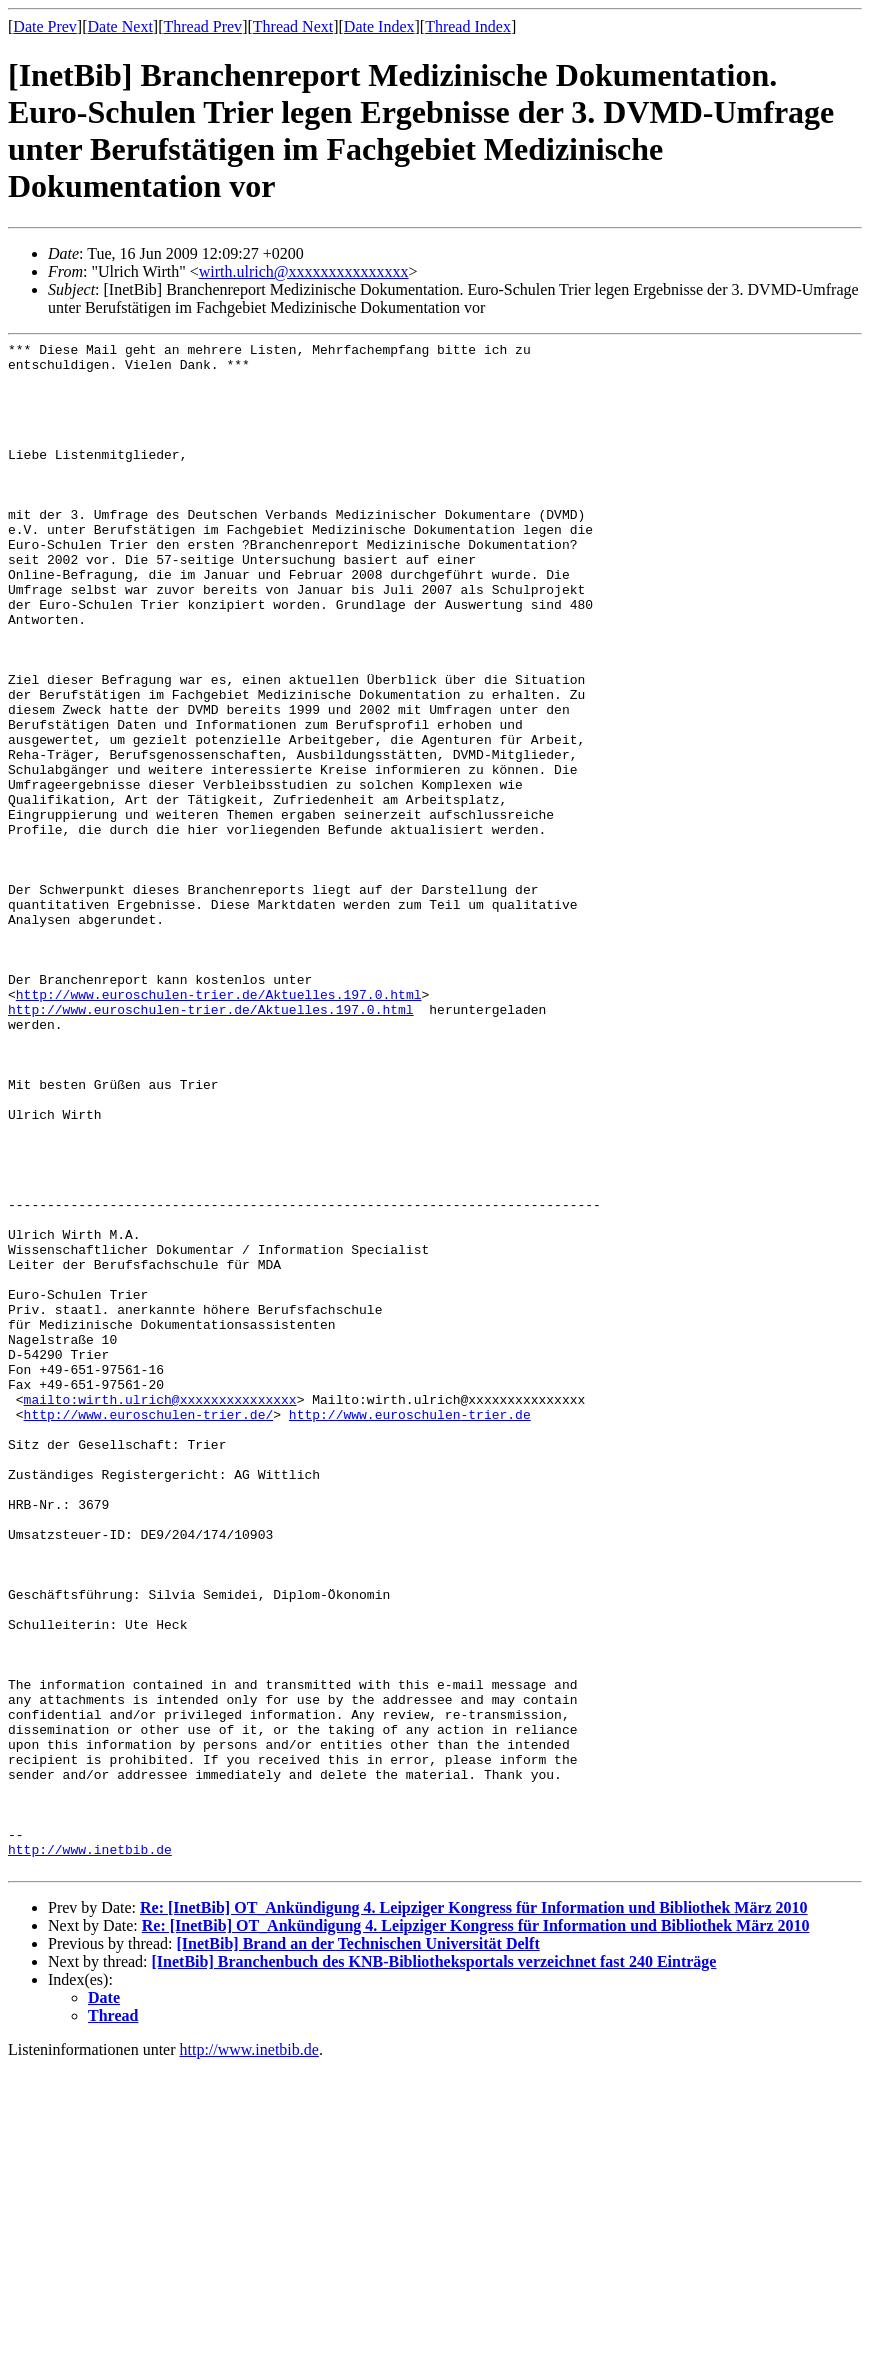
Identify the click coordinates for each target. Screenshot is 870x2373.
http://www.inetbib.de (90, 2152)
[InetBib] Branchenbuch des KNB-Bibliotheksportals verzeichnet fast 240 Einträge (434, 2267)
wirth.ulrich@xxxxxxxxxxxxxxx (304, 271)
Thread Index (468, 26)
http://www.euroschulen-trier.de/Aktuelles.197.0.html (219, 1126)
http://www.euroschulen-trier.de (410, 1630)
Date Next (120, 26)
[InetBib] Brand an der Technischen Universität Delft (357, 2249)
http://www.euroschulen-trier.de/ (149, 1630)
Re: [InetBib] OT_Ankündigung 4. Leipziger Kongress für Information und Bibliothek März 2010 (474, 2213)
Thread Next (293, 26)
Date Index (379, 26)
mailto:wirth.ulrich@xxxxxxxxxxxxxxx (160, 1612)
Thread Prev (202, 26)
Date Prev (45, 26)
